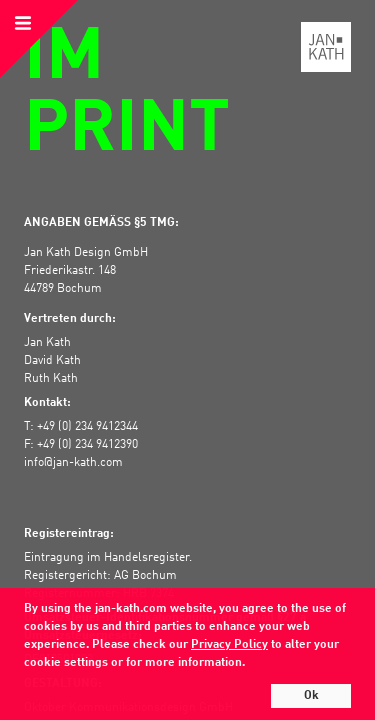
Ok (311, 696)
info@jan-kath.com (73, 463)
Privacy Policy (229, 645)
